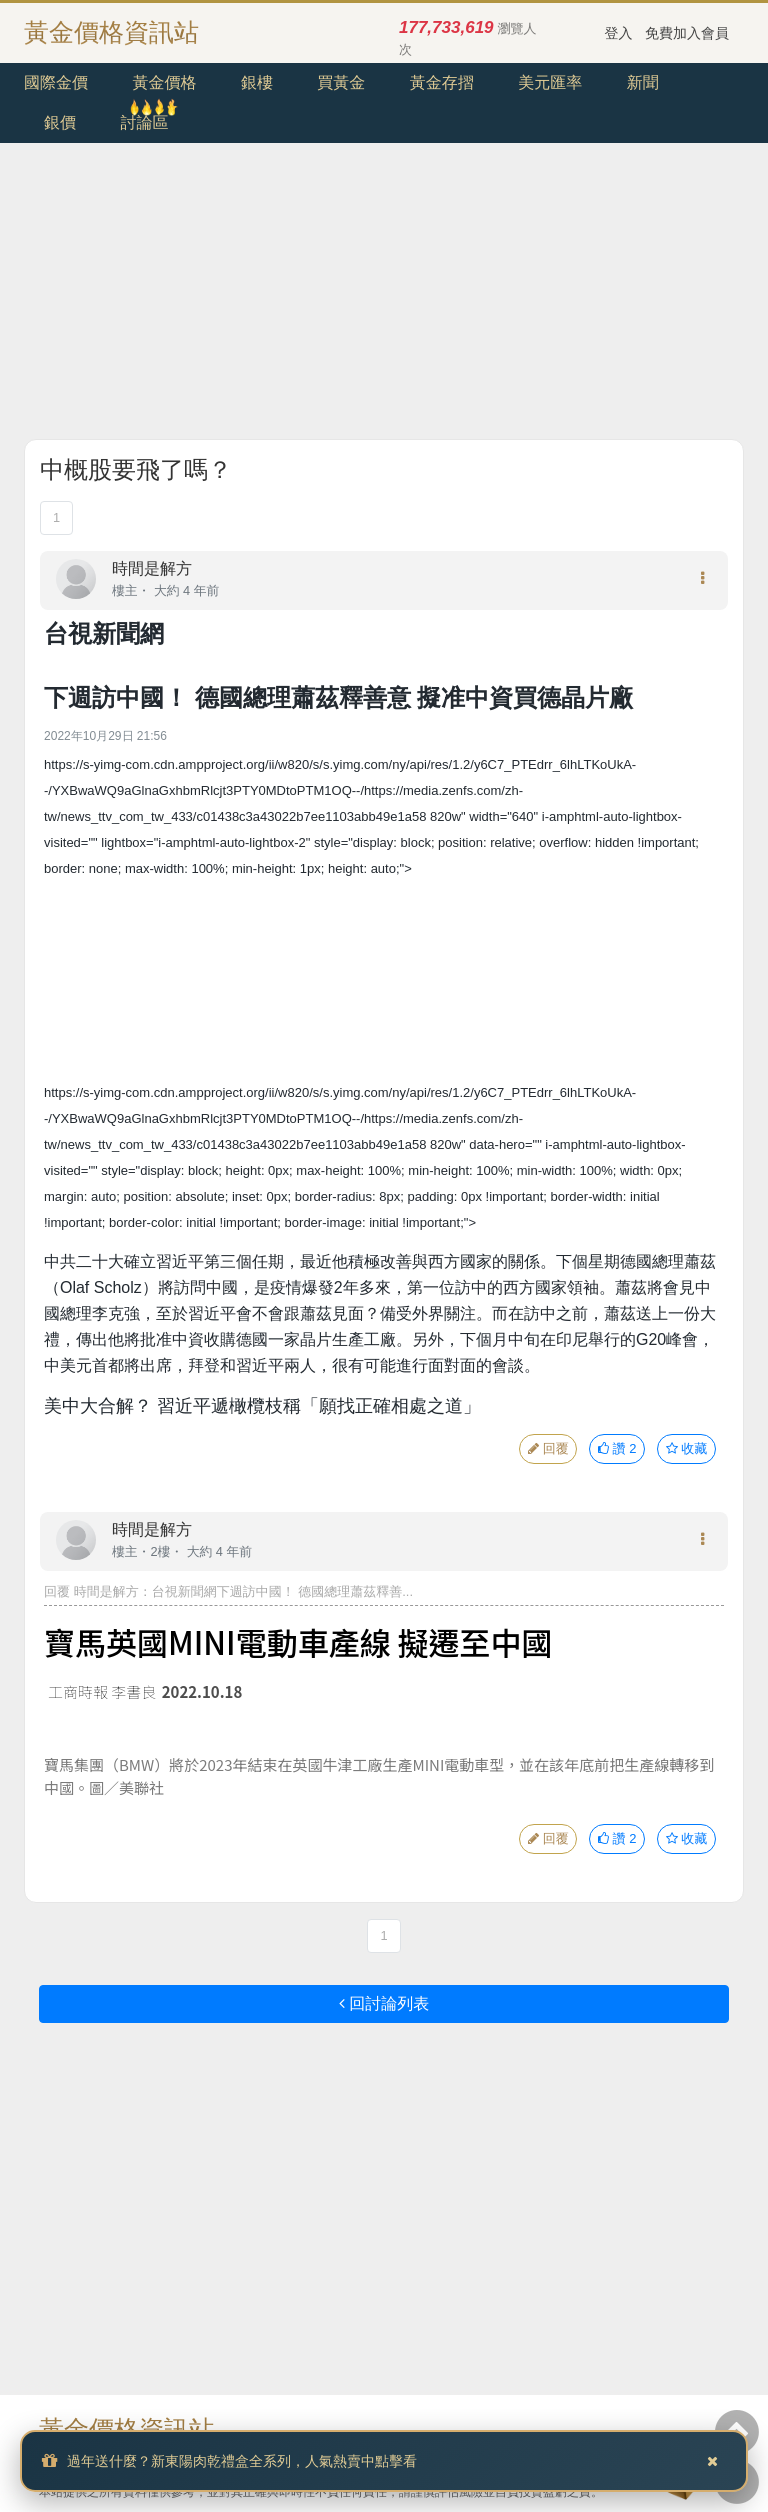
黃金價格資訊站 (111, 32)
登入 (619, 33)
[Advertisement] (384, 299)
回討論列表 (384, 2003)
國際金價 (56, 82)
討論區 (144, 122)
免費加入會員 (687, 33)
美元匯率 (550, 82)
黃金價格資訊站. (130, 2429)
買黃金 (341, 82)
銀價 (60, 122)
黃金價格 (164, 82)
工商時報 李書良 (102, 1691)
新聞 (643, 82)
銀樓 (257, 82)
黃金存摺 (442, 82)
